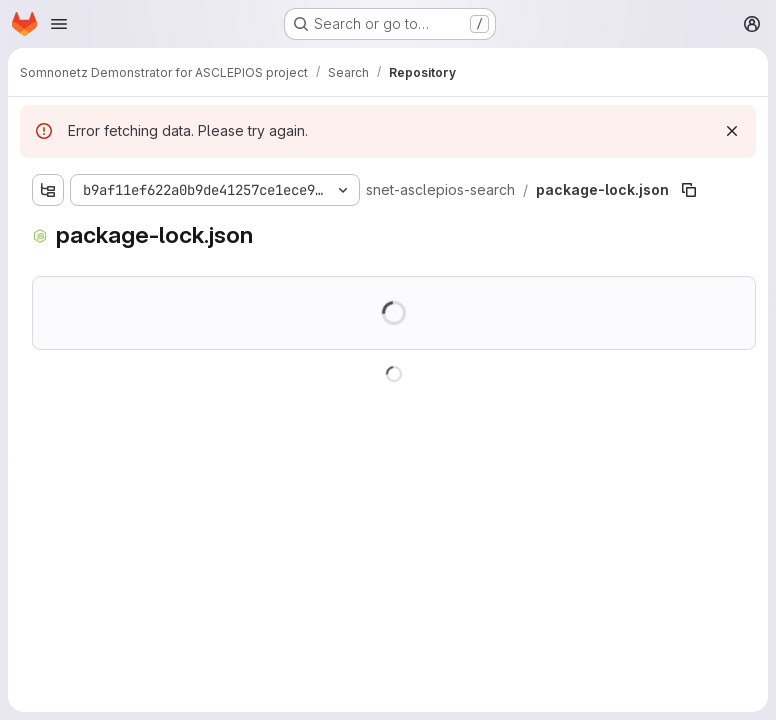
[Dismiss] (732, 131)
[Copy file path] (689, 190)
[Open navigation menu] (59, 24)
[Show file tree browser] (48, 190)
